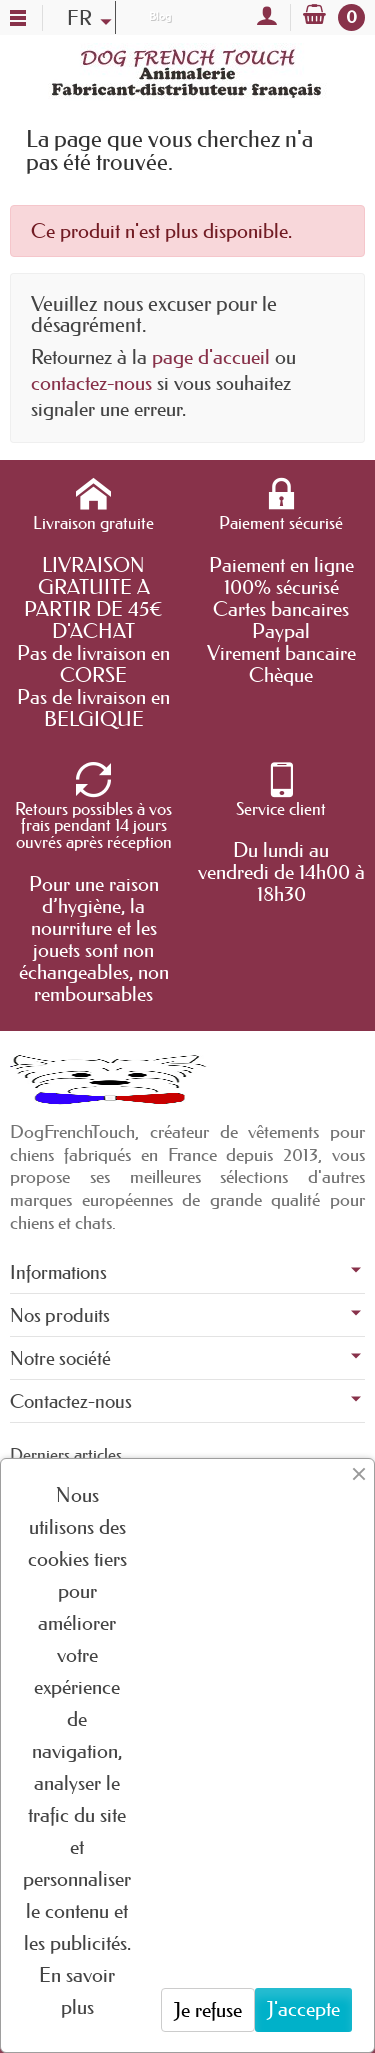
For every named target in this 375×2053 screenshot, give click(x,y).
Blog (160, 16)
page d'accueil (211, 357)
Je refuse (208, 2010)
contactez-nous (91, 383)
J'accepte (303, 2009)
